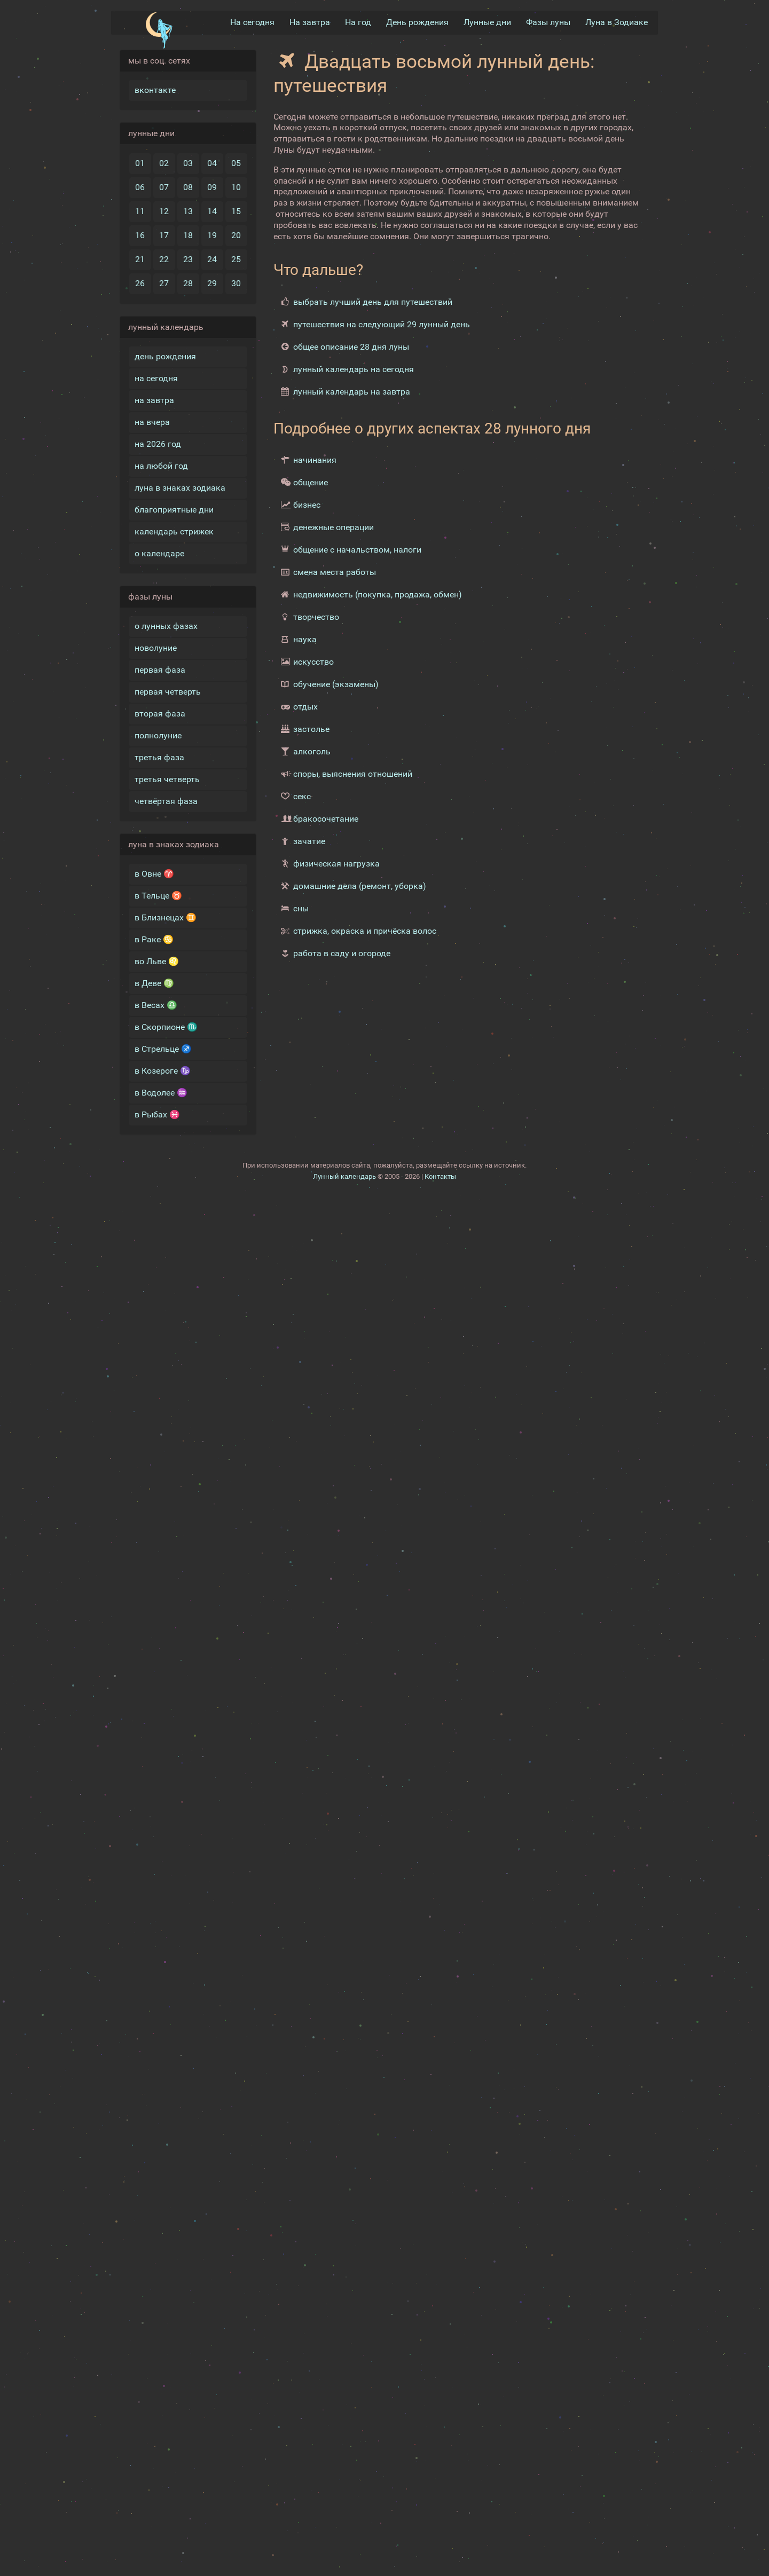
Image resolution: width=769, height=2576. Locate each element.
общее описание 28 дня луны (351, 346)
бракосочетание (325, 819)
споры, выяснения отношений (352, 774)
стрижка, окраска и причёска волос (364, 931)
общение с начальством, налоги (357, 550)
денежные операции (333, 527)
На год (358, 22)
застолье (311, 729)
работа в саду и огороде (341, 953)
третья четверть (167, 779)
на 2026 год (158, 443)
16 (140, 235)
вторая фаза (160, 713)
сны (301, 908)
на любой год (161, 465)
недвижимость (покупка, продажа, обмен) (377, 594)
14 (212, 211)
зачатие (309, 841)
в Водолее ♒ (161, 1092)
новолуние (156, 647)
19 (212, 235)
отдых (305, 707)
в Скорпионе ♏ (166, 1026)
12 (164, 211)
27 (164, 283)
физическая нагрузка (336, 863)
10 (236, 187)
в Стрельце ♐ (163, 1048)
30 (236, 283)
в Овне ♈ (154, 873)
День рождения (417, 22)
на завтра (154, 400)
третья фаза (159, 757)
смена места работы (334, 572)
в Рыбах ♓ (157, 1114)
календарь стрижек (174, 531)
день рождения (165, 356)
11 (140, 211)
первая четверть (168, 691)
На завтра (309, 22)
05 (236, 162)
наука (305, 639)
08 (188, 187)
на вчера (152, 421)
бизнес (306, 505)
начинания (314, 460)
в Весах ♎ (156, 1004)
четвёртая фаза (166, 800)
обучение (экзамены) (336, 684)
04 (212, 162)
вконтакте (155, 89)
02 (164, 162)
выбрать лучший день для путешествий (372, 301)
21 (140, 259)
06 (140, 187)
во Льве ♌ (157, 961)
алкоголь (312, 751)
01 (140, 162)
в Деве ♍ (154, 983)
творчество (316, 617)
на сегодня (156, 378)
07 (164, 187)
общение (310, 482)
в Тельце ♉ (158, 895)
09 (212, 187)
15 (236, 211)
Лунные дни (487, 22)
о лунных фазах (166, 625)
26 (140, 283)
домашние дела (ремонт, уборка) (359, 886)
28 (188, 283)
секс (302, 796)
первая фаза (160, 669)
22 (164, 259)
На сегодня (252, 22)
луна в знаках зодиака (180, 487)
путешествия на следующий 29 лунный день (381, 324)
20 (236, 235)
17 (164, 235)
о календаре (159, 553)
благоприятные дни (174, 509)
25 (236, 259)
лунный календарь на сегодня (353, 369)
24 (212, 259)
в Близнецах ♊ (166, 917)
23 (188, 259)
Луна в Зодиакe (616, 22)
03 (188, 162)
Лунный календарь (344, 1176)
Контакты (440, 1176)
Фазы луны (548, 22)
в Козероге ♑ (163, 1070)
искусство (313, 662)
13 (188, 211)
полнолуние (158, 735)
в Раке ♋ (154, 939)
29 (212, 283)
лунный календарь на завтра (351, 391)
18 (188, 235)
